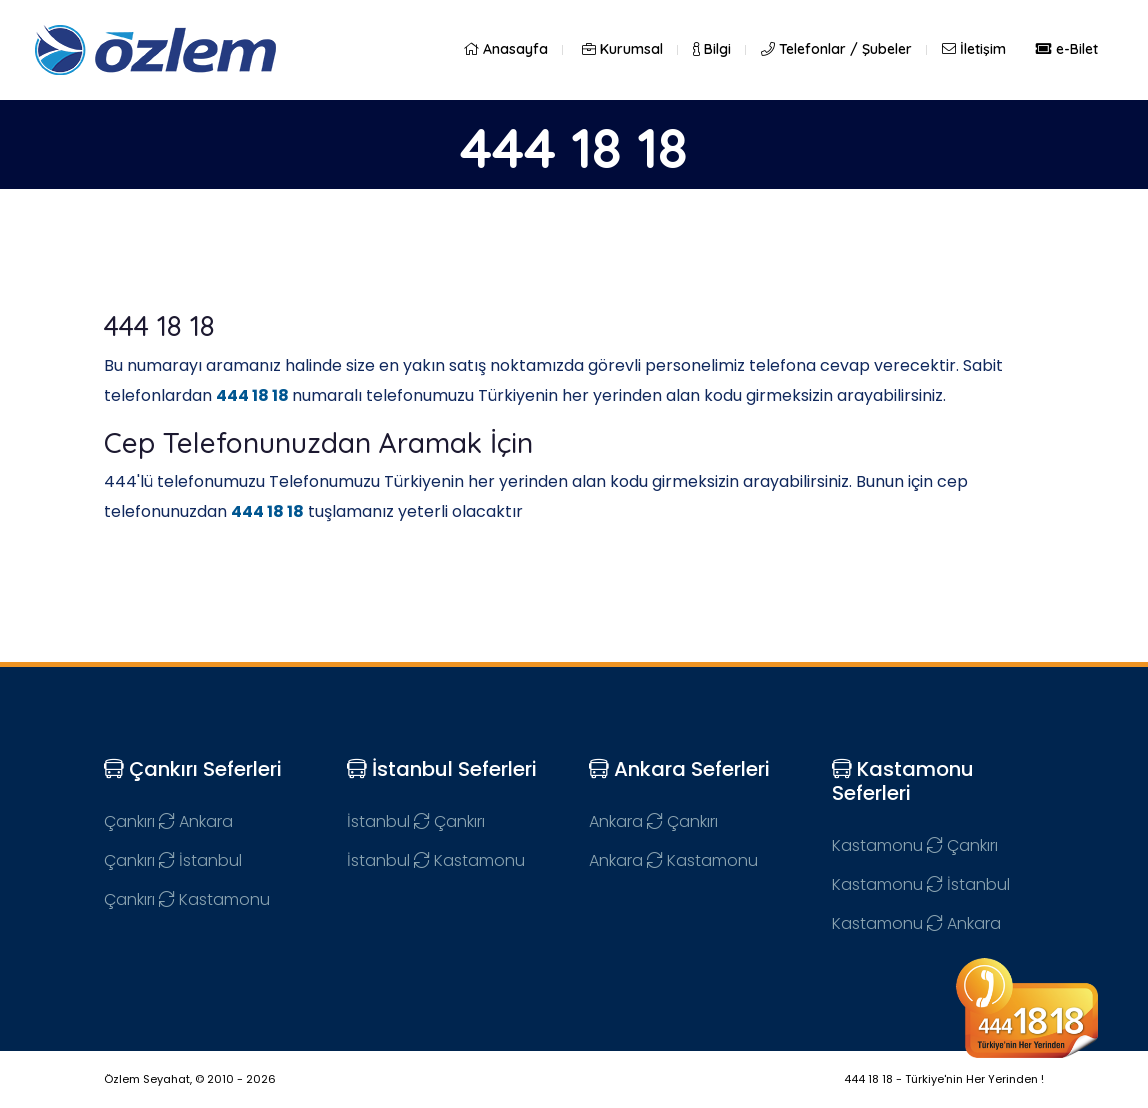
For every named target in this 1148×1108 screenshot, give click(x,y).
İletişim (974, 49)
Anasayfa (505, 49)
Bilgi (712, 49)
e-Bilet (1067, 49)
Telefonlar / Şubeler (836, 49)
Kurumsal (622, 49)
